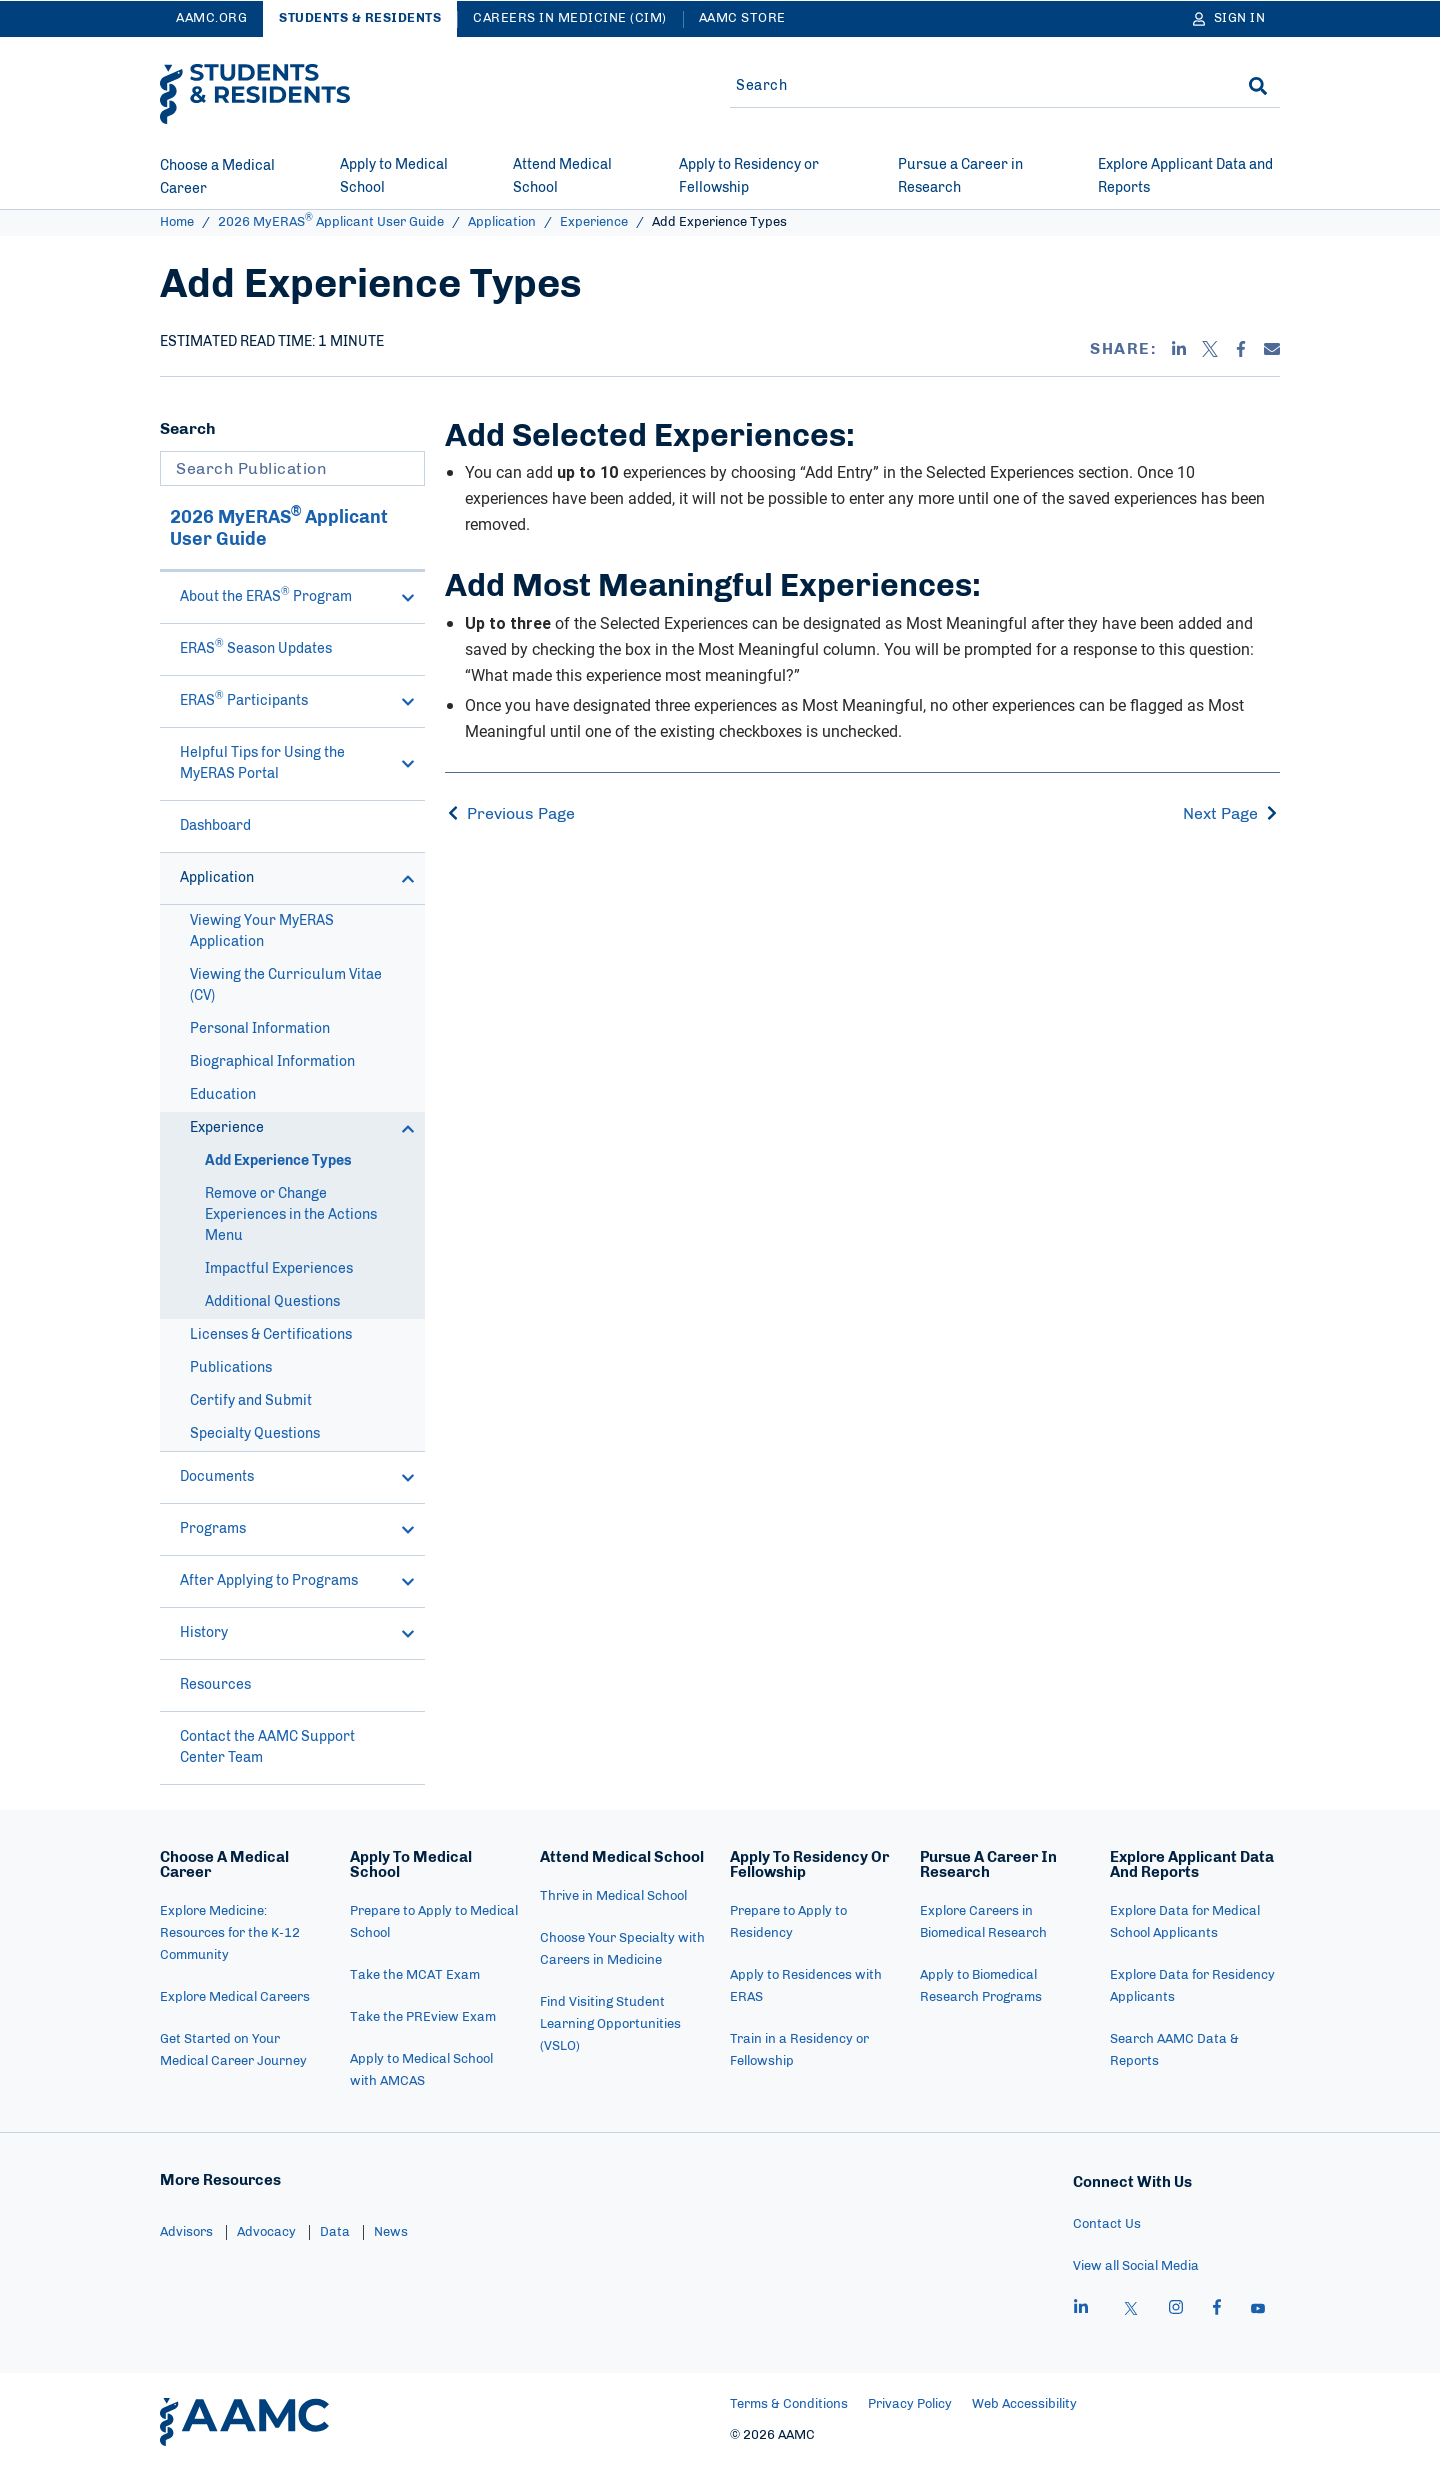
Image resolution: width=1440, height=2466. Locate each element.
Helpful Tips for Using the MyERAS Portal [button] (297, 763)
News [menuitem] (391, 2232)
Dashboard (215, 826)
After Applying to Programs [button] (297, 1581)
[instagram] (1176, 2310)
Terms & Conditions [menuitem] (789, 2404)
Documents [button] (297, 1477)
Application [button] (297, 878)
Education (223, 1095)
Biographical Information (272, 1062)
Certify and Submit (251, 1401)
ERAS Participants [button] (297, 699)
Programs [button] (297, 1529)
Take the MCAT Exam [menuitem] (415, 1975)
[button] (408, 598)
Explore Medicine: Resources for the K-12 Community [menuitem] (230, 1933)
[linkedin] (1081, 2310)
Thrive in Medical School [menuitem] (613, 1896)
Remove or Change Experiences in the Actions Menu (291, 1215)
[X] (1210, 349)
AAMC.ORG (211, 18)
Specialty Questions (255, 1434)
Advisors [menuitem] (186, 2232)
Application (502, 222)
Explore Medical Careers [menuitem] (235, 1997)
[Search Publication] (292, 468)
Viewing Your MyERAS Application (262, 931)
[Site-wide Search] (973, 86)
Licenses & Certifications (271, 1335)
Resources (215, 1685)
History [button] (297, 1633)
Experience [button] (302, 1128)
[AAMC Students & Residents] (255, 94)
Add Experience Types (278, 1161)
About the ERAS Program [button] (297, 595)
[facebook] (1217, 2310)
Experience (594, 222)
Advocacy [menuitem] (266, 2232)
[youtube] (1258, 2310)
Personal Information (260, 1029)
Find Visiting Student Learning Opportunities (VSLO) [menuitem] (610, 2024)
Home (177, 222)
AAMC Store (742, 18)
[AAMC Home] (244, 2422)
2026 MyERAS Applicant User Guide (331, 222)
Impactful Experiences (279, 1269)
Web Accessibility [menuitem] (1024, 2404)
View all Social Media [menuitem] (1136, 2266)
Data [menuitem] (335, 2232)
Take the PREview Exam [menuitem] (423, 2017)
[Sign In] (1229, 19)
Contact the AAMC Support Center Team (267, 1747)
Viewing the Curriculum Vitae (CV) (286, 985)
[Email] (1272, 349)
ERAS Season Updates (256, 647)
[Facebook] (1241, 349)
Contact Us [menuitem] (1107, 2224)
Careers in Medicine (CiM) (570, 18)
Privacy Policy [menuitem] (910, 2404)
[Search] (1258, 86)
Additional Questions (272, 1302)
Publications (231, 1368)
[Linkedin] (1179, 349)
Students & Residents (360, 18)
